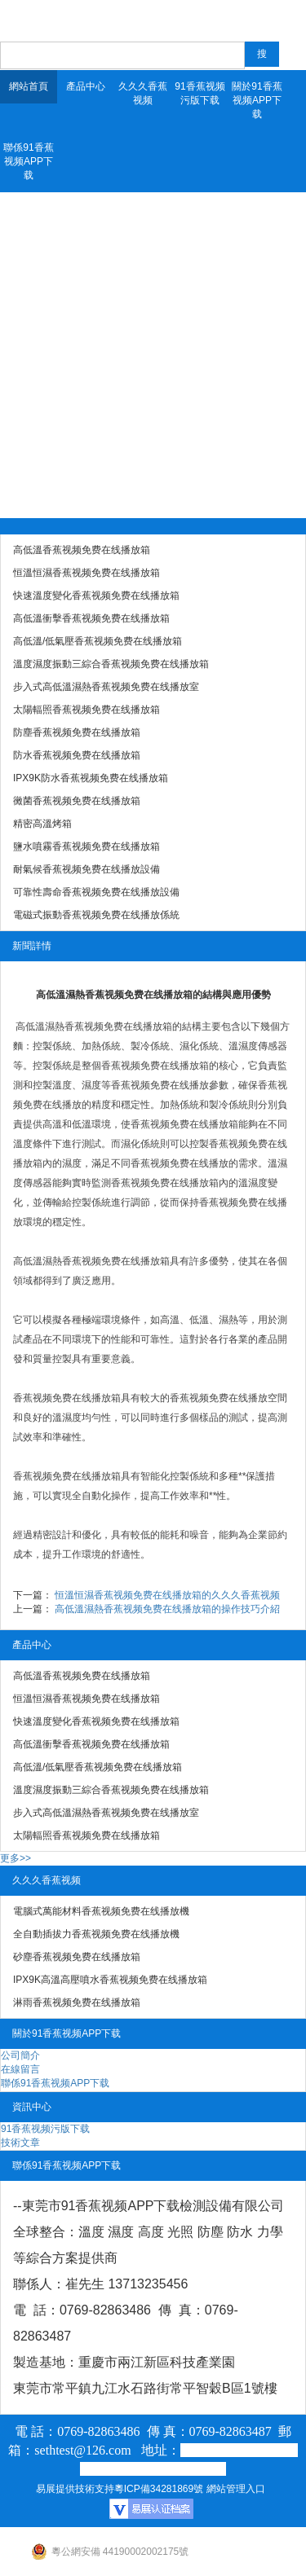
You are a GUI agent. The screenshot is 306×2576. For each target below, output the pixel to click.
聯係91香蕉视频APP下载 (28, 161)
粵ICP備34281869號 (158, 2489)
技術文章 (20, 2142)
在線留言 (20, 2069)
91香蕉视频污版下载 (199, 93)
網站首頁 (28, 86)
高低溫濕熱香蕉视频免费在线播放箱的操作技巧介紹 (167, 1609)
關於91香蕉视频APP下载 (257, 100)
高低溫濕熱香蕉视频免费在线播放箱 (94, 1026)
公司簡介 (20, 2055)
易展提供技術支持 (75, 2489)
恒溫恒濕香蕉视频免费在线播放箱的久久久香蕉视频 (167, 1595)
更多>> (15, 1858)
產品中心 (85, 86)
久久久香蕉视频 (142, 93)
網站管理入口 (235, 2489)
